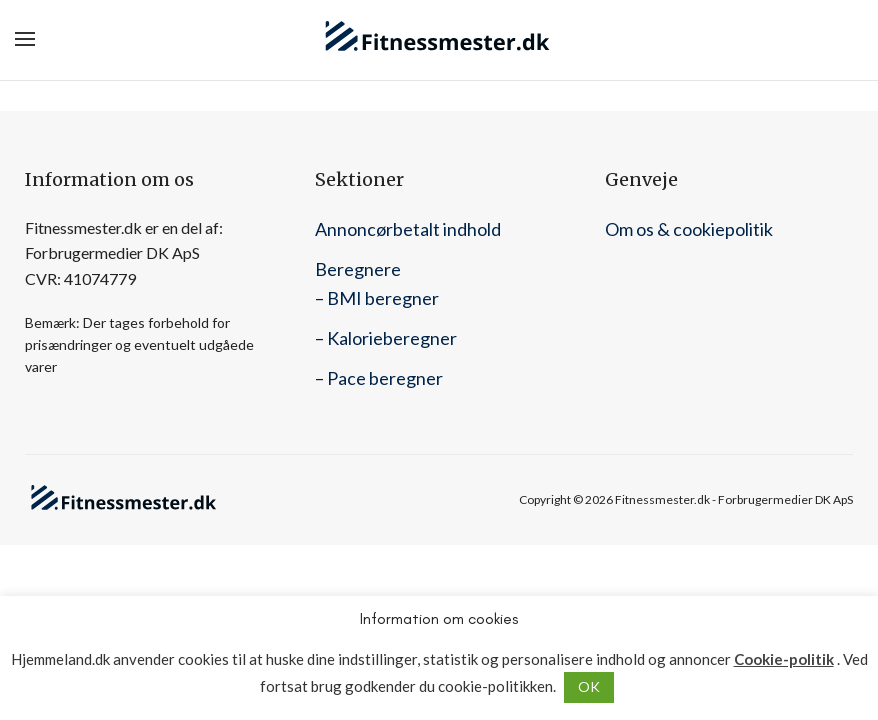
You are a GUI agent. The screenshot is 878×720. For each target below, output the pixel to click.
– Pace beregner (379, 378)
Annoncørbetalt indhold (408, 229)
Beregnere (358, 269)
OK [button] (589, 686)
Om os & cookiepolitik (689, 229)
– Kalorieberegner (386, 338)
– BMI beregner (377, 298)
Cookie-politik (784, 659)
